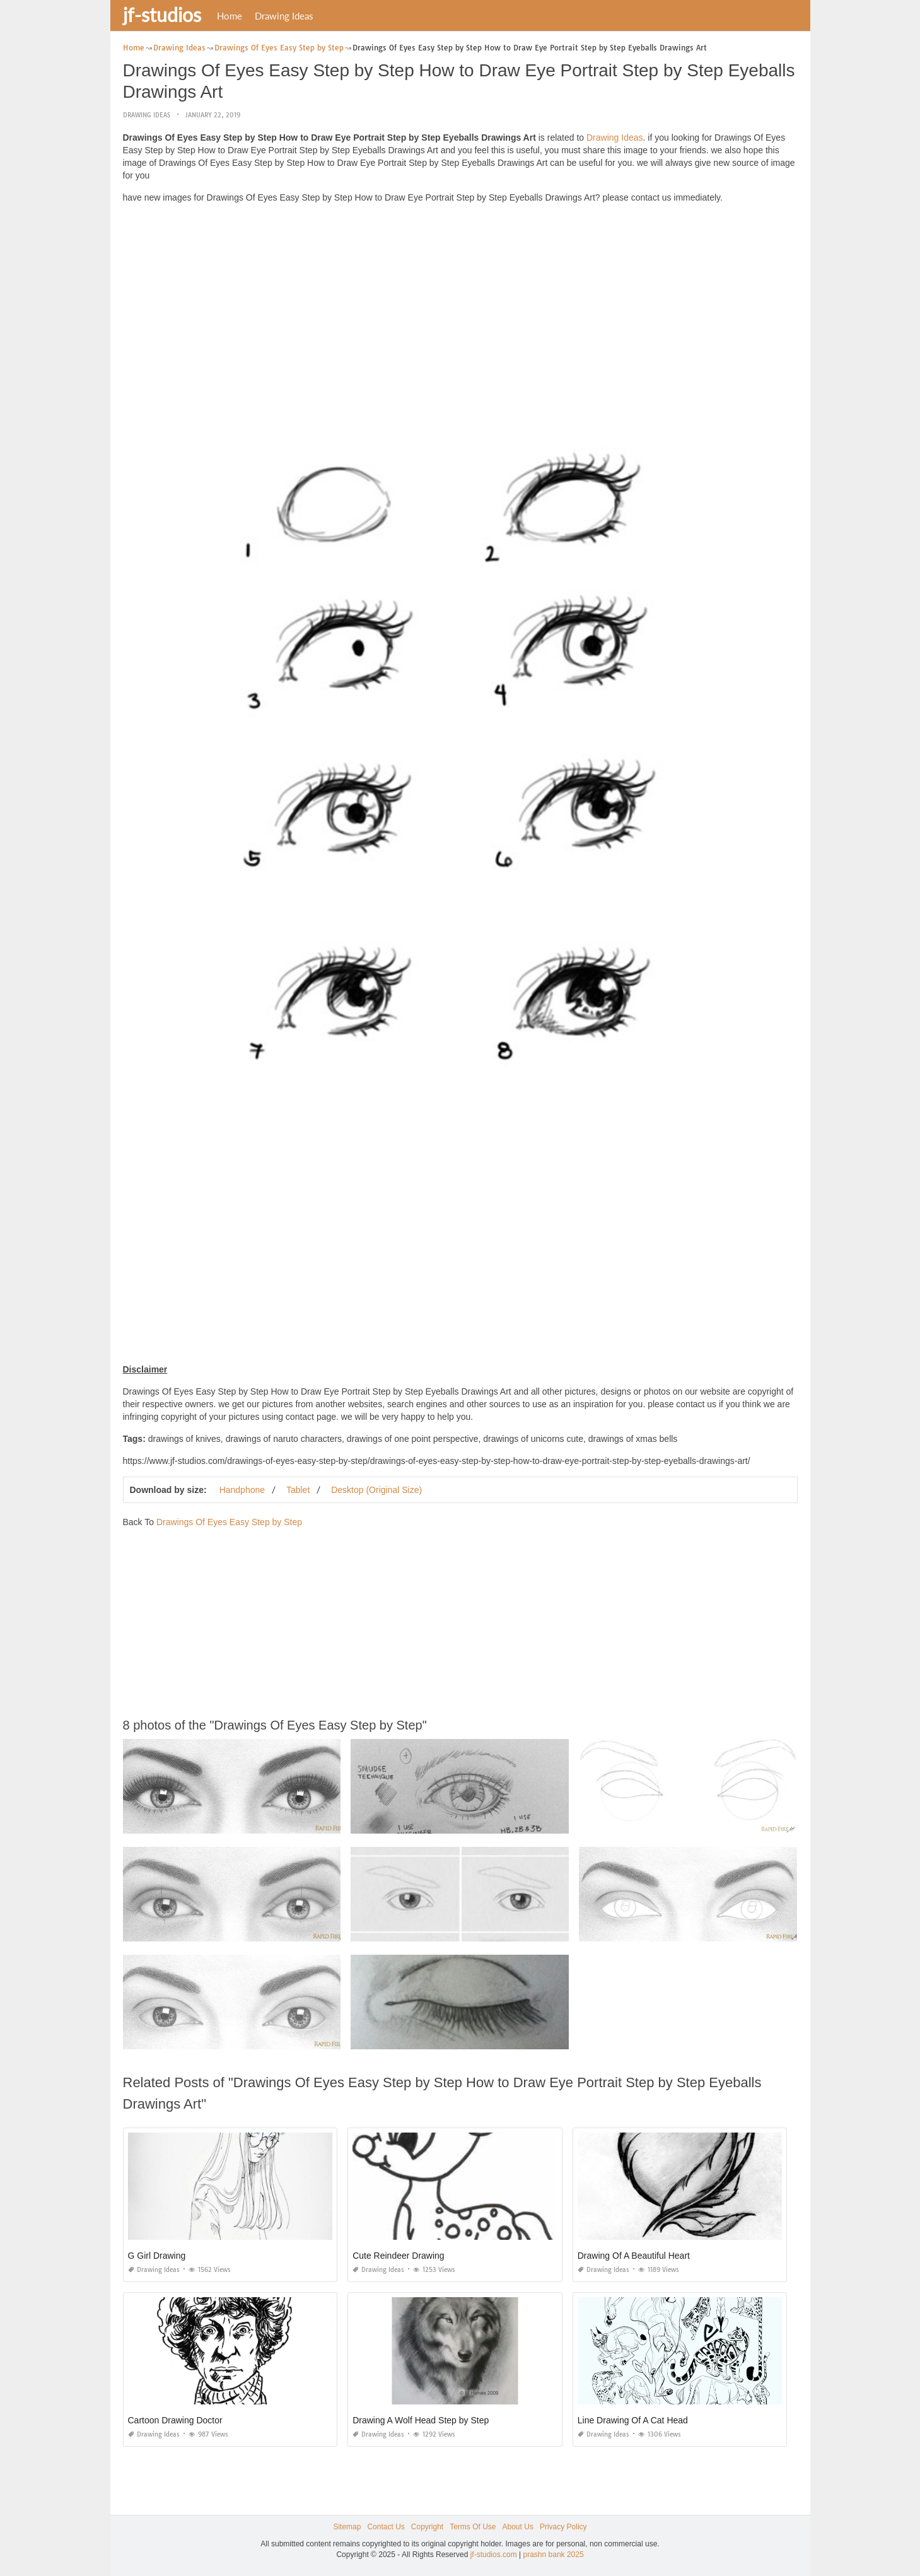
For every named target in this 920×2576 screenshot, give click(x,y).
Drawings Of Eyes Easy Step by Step (229, 1522)
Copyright (427, 2526)
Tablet (298, 1490)
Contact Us (385, 2526)
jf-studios (162, 14)
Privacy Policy (563, 2526)
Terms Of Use (473, 2526)
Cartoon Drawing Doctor (175, 2420)
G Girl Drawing (157, 2256)
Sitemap (347, 2526)
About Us (518, 2526)
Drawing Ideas (284, 15)
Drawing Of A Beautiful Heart (634, 2256)
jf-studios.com (493, 2554)
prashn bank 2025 (553, 2554)
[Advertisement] (460, 301)
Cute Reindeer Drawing (398, 2256)
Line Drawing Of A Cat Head (633, 2420)
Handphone (242, 1490)
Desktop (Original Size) (376, 1490)
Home (229, 15)
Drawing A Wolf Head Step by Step (420, 2420)
